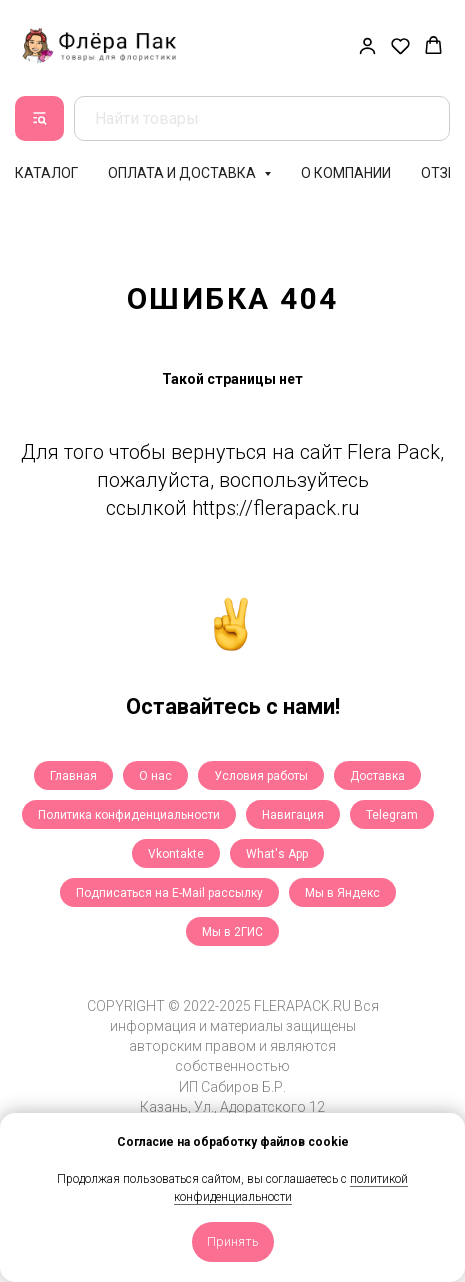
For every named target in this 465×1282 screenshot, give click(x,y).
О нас (155, 776)
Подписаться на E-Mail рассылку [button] (169, 893)
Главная (73, 776)
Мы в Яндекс (342, 893)
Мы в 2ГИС (232, 932)
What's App (277, 854)
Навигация (293, 815)
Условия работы (261, 776)
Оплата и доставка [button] (183, 173)
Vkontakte (176, 854)
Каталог (46, 173)
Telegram (392, 815)
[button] (367, 45)
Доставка (377, 776)
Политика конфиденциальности (129, 815)
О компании (346, 173)
